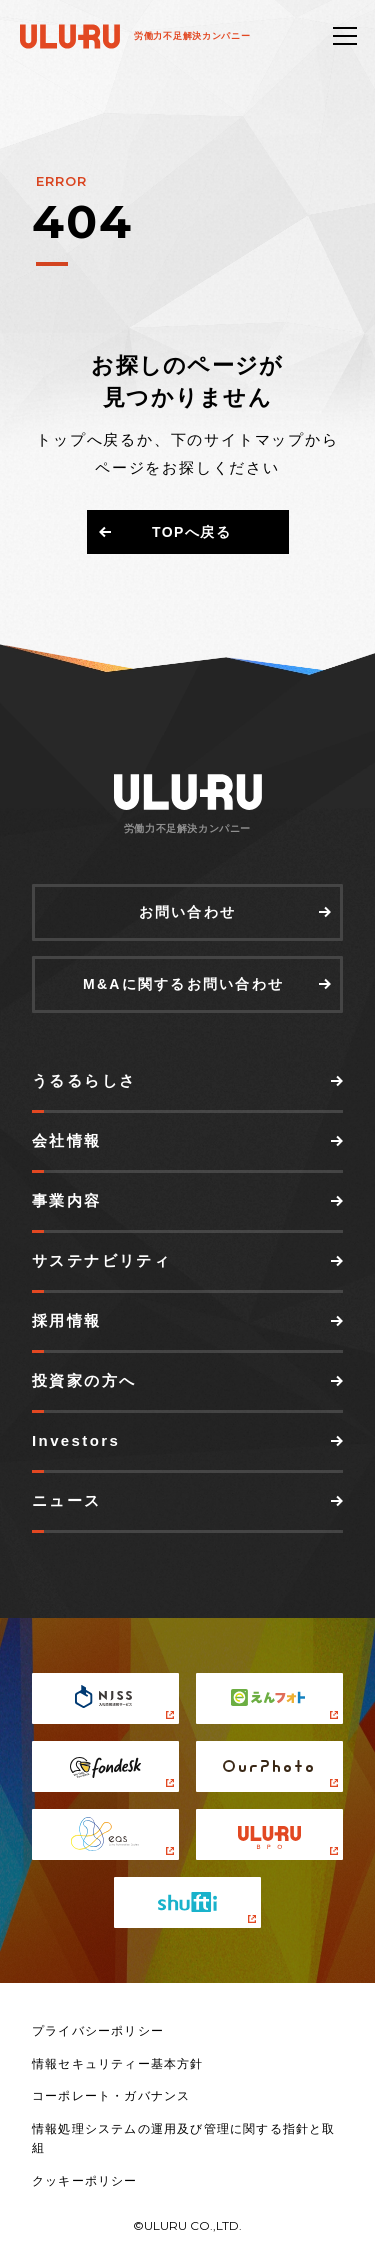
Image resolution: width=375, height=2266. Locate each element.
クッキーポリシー (85, 2181)
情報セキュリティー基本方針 (118, 2064)
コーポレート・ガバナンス (111, 2096)
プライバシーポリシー (98, 2031)
